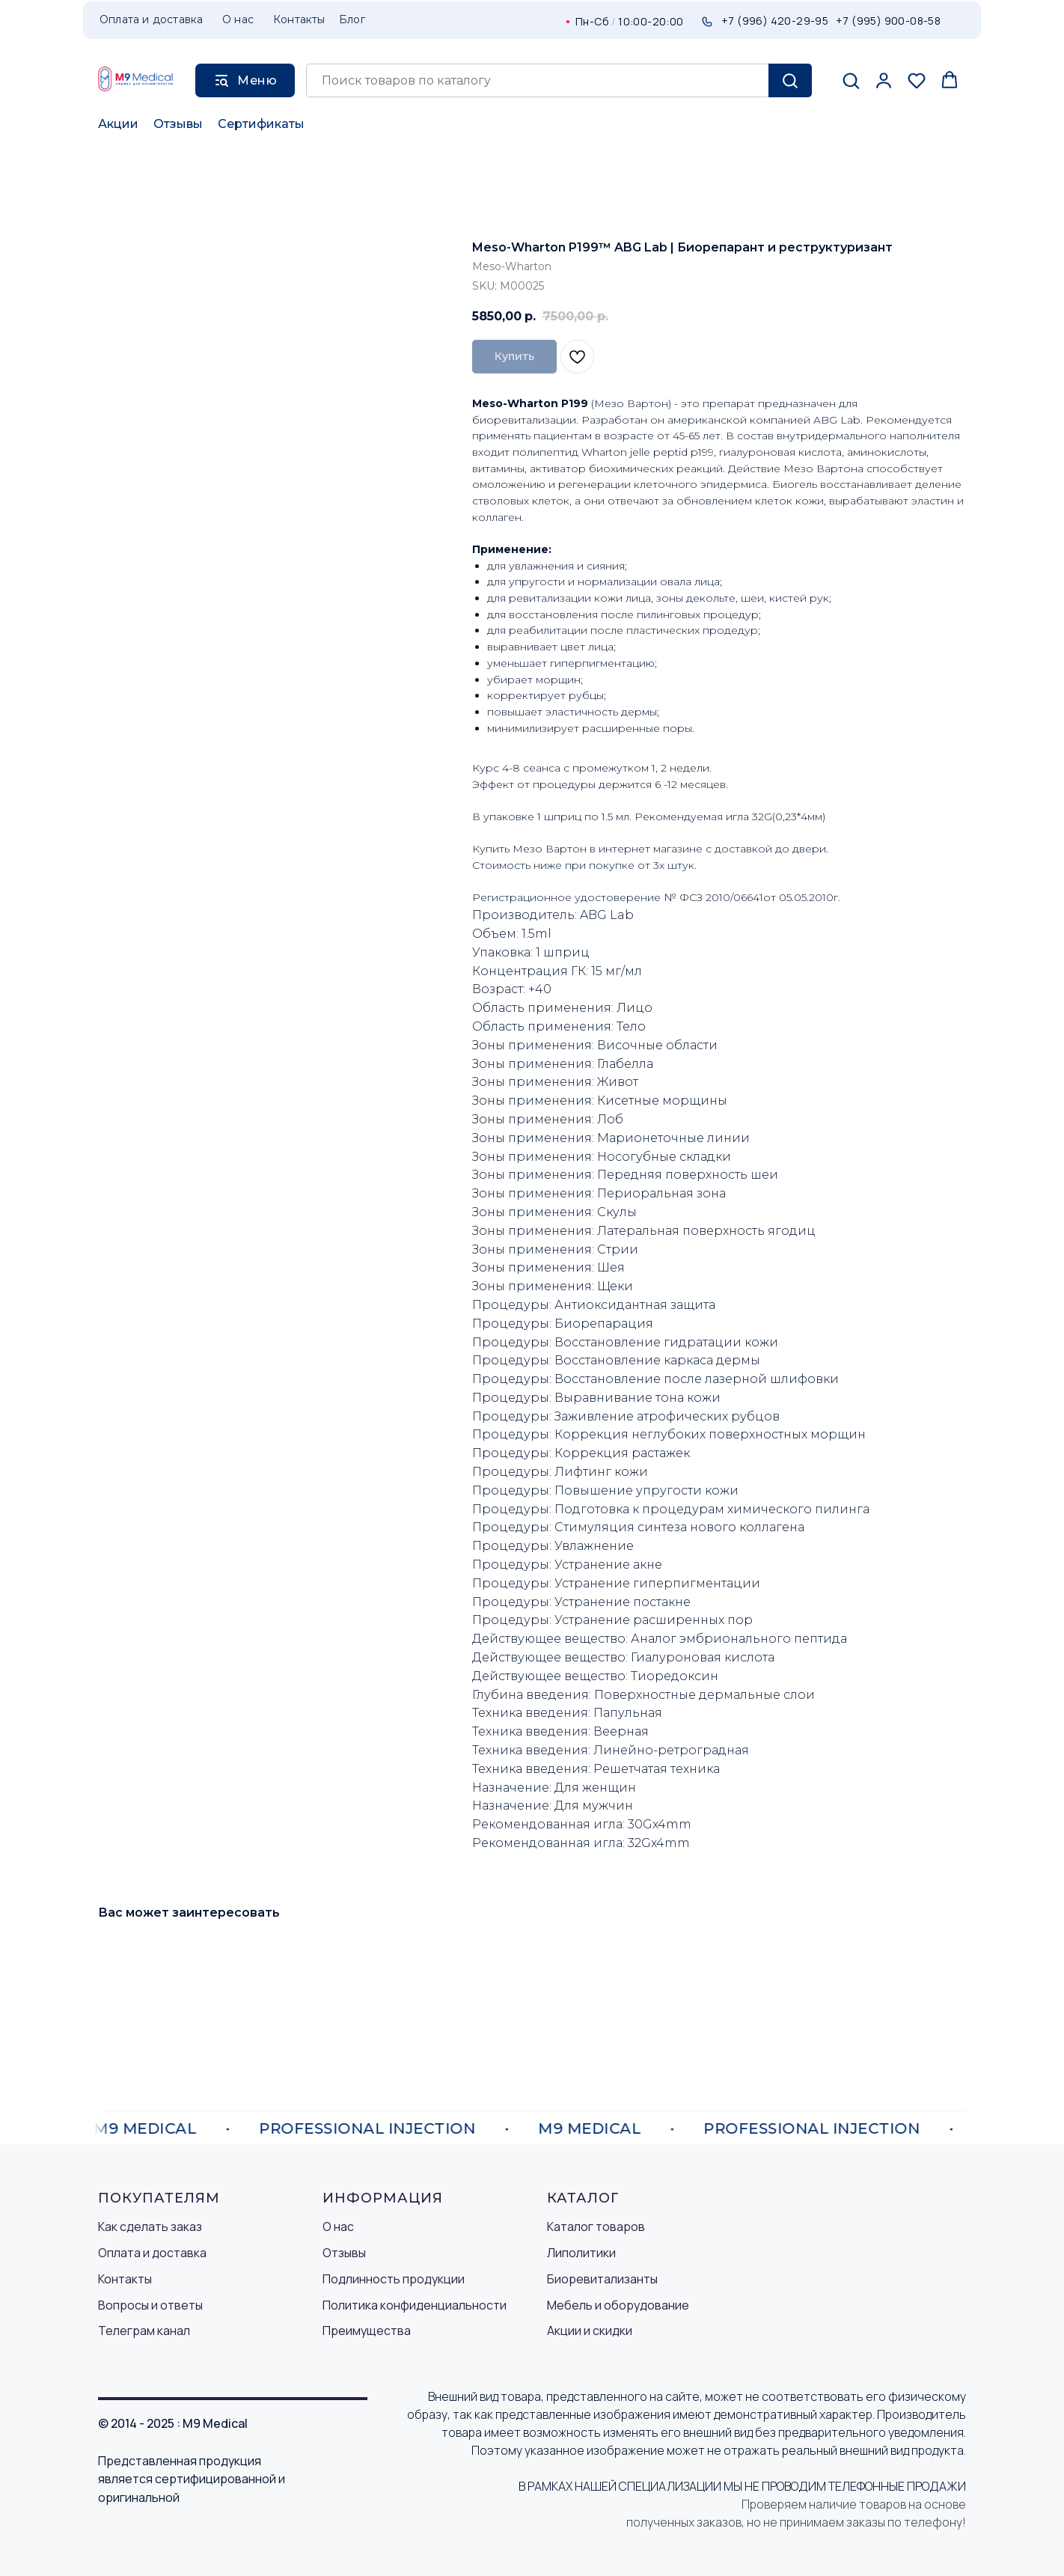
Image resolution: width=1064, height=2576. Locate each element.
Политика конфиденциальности (414, 2305)
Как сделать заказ (150, 2226)
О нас (338, 2226)
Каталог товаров (596, 2226)
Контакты (125, 2279)
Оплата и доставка (152, 2252)
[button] (851, 80)
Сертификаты (261, 124)
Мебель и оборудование (618, 2305)
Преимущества (366, 2330)
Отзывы (178, 124)
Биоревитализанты (602, 2279)
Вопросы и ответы (150, 2305)
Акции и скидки (589, 2330)
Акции (118, 124)
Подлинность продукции (393, 2279)
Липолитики (581, 2252)
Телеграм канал (144, 2330)
